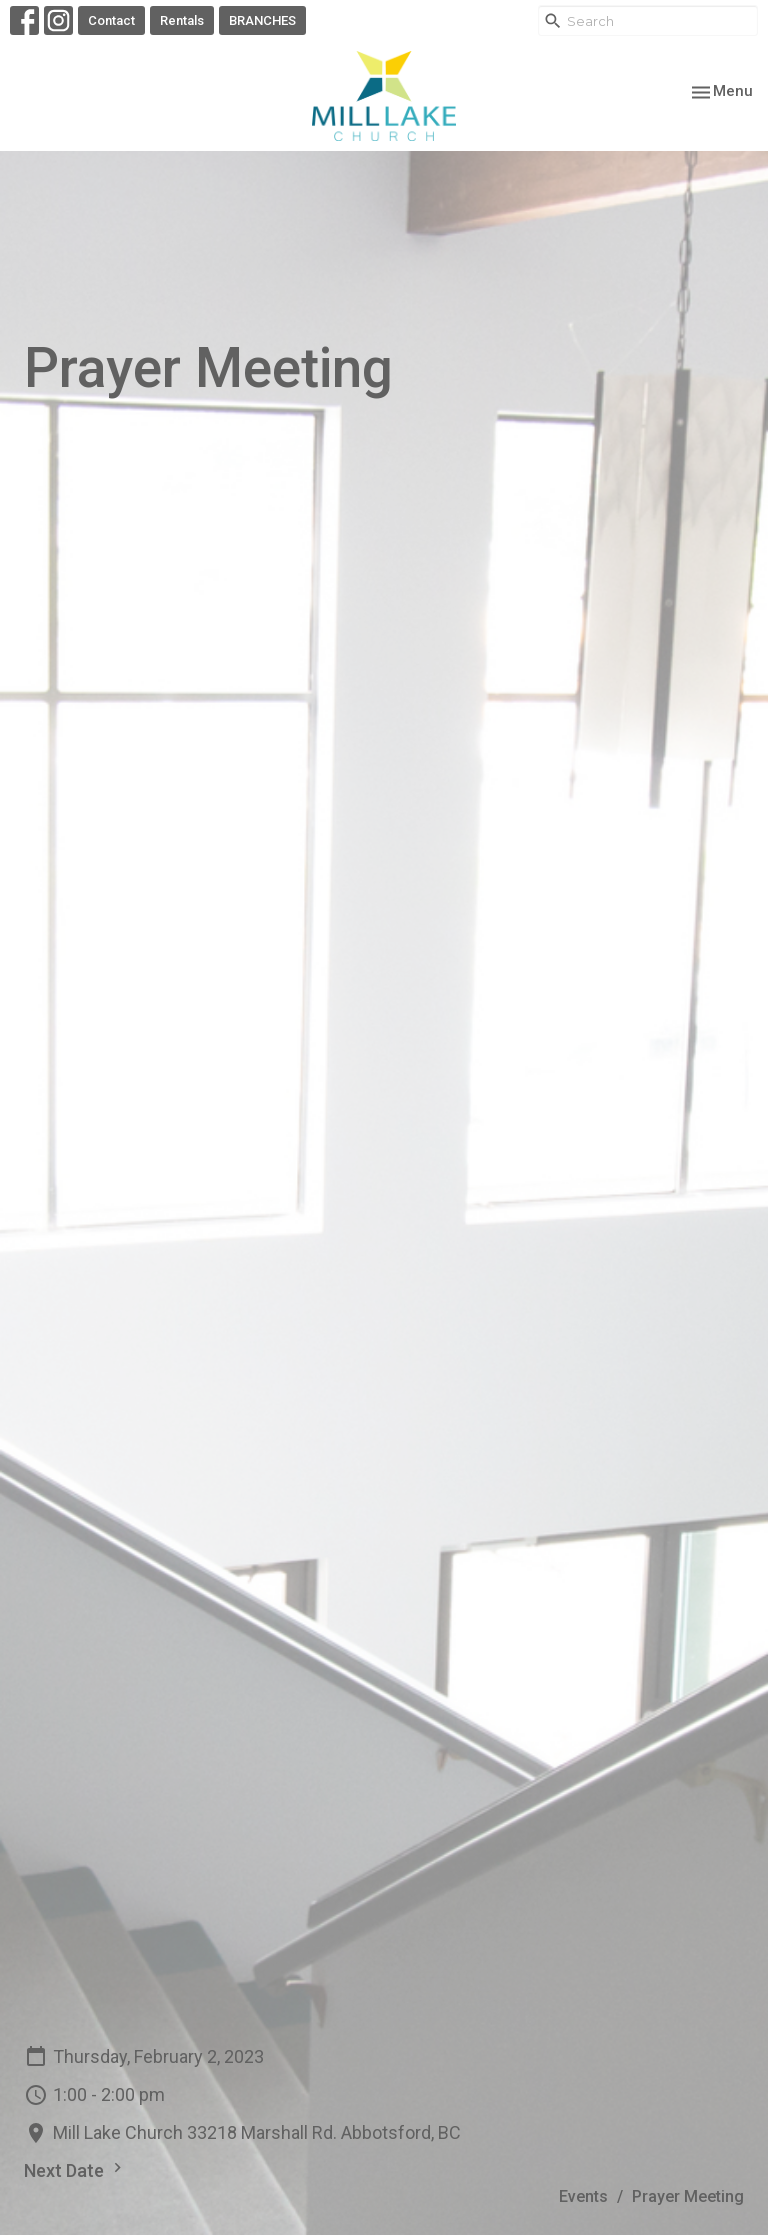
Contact (111, 20)
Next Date (75, 2169)
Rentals (182, 20)
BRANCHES (262, 20)
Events (583, 2196)
